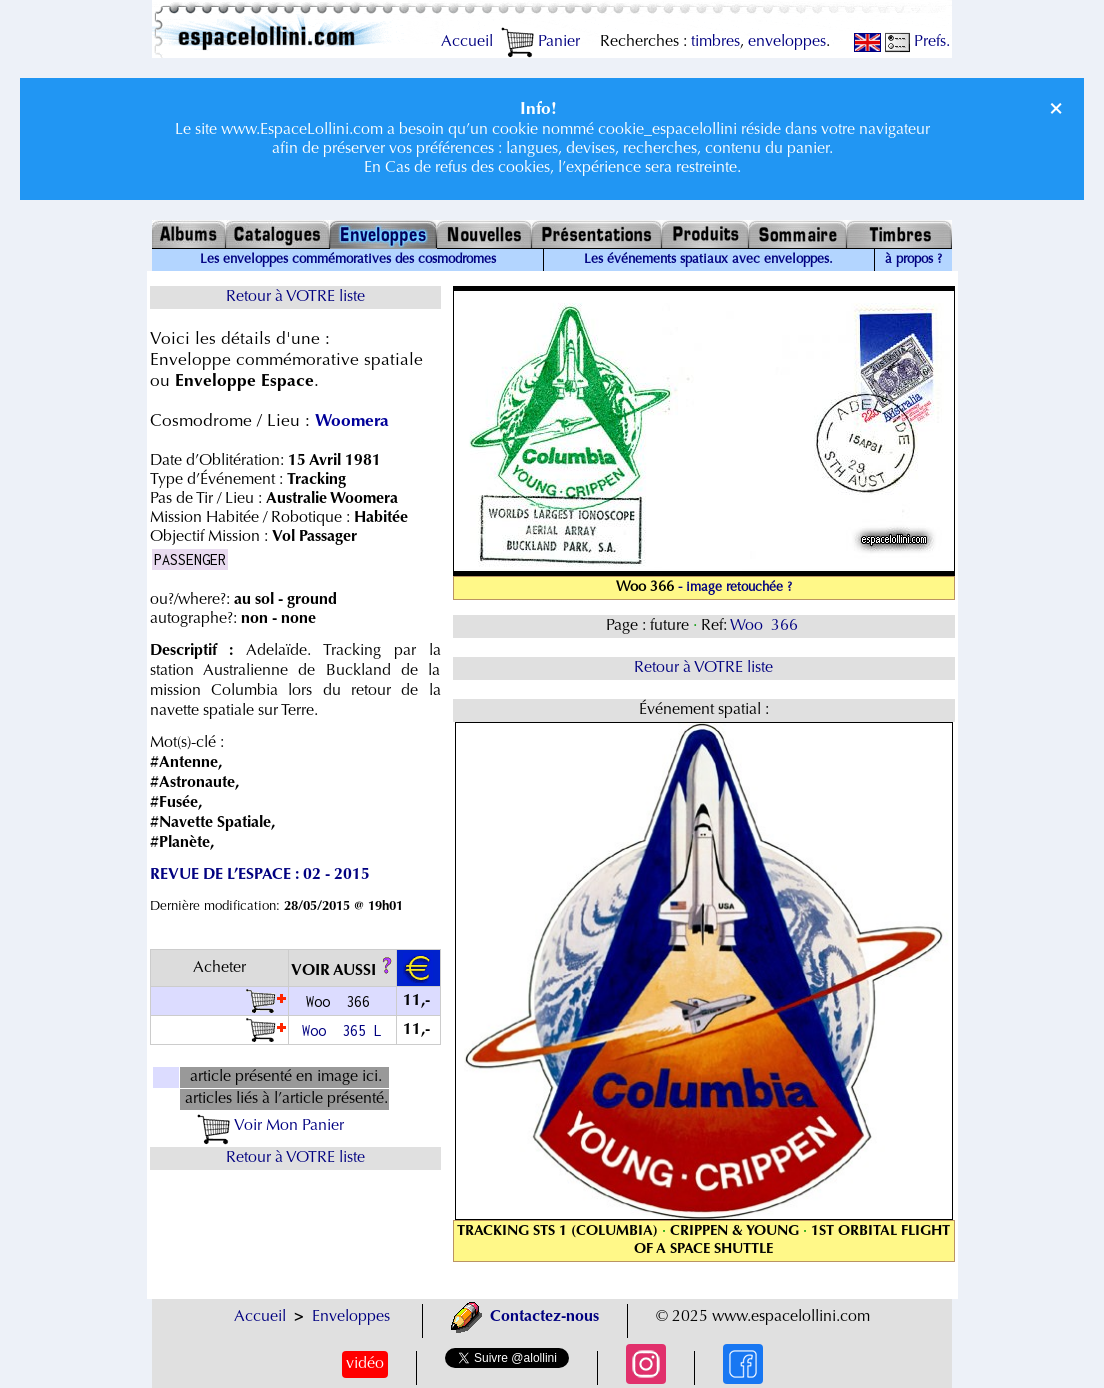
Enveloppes (351, 1317)
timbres (715, 42)
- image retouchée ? (735, 588)
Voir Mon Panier (270, 1126)
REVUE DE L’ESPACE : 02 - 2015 (260, 875)
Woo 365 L (342, 1030)
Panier (540, 42)
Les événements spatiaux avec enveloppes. (708, 260)
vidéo (365, 1364)
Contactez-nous (525, 1317)
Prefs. (917, 42)
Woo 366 (766, 626)
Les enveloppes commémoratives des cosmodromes (348, 260)
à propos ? (913, 260)
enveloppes (787, 42)
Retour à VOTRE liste (295, 297)
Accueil (467, 42)
